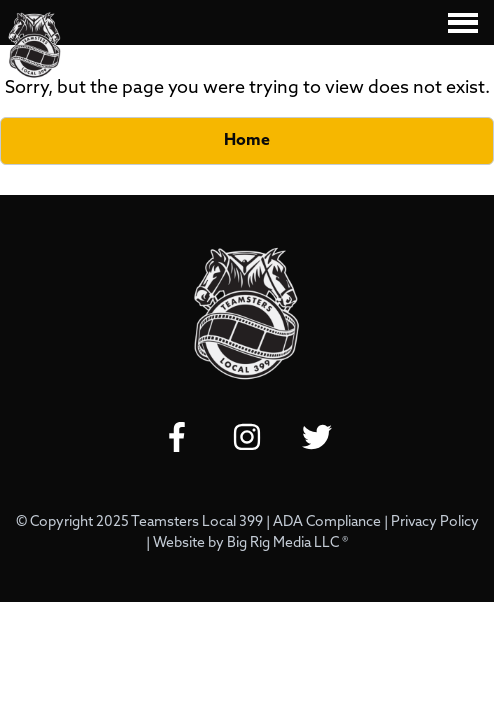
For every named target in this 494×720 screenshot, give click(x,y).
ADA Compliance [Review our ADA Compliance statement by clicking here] (327, 522)
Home (247, 141)
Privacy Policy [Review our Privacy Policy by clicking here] (435, 522)
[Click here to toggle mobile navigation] (463, 22)
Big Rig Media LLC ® (287, 543)
